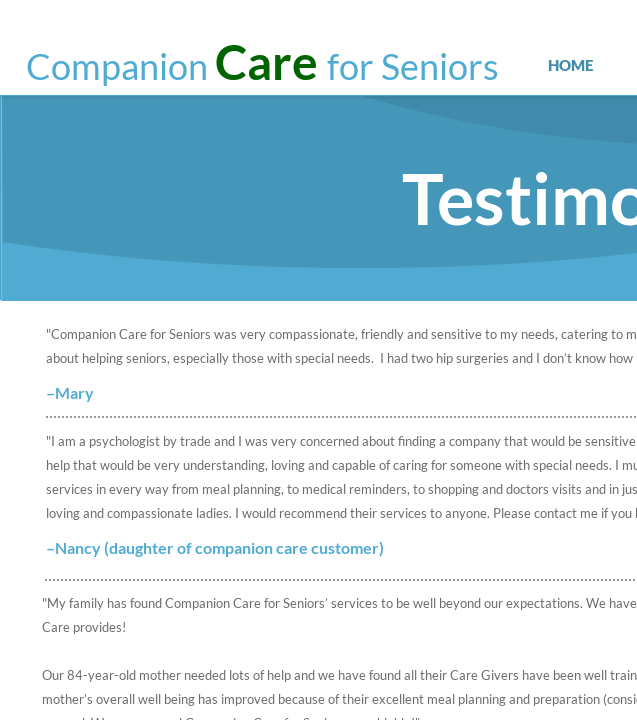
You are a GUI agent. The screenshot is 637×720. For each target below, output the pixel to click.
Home (570, 65)
